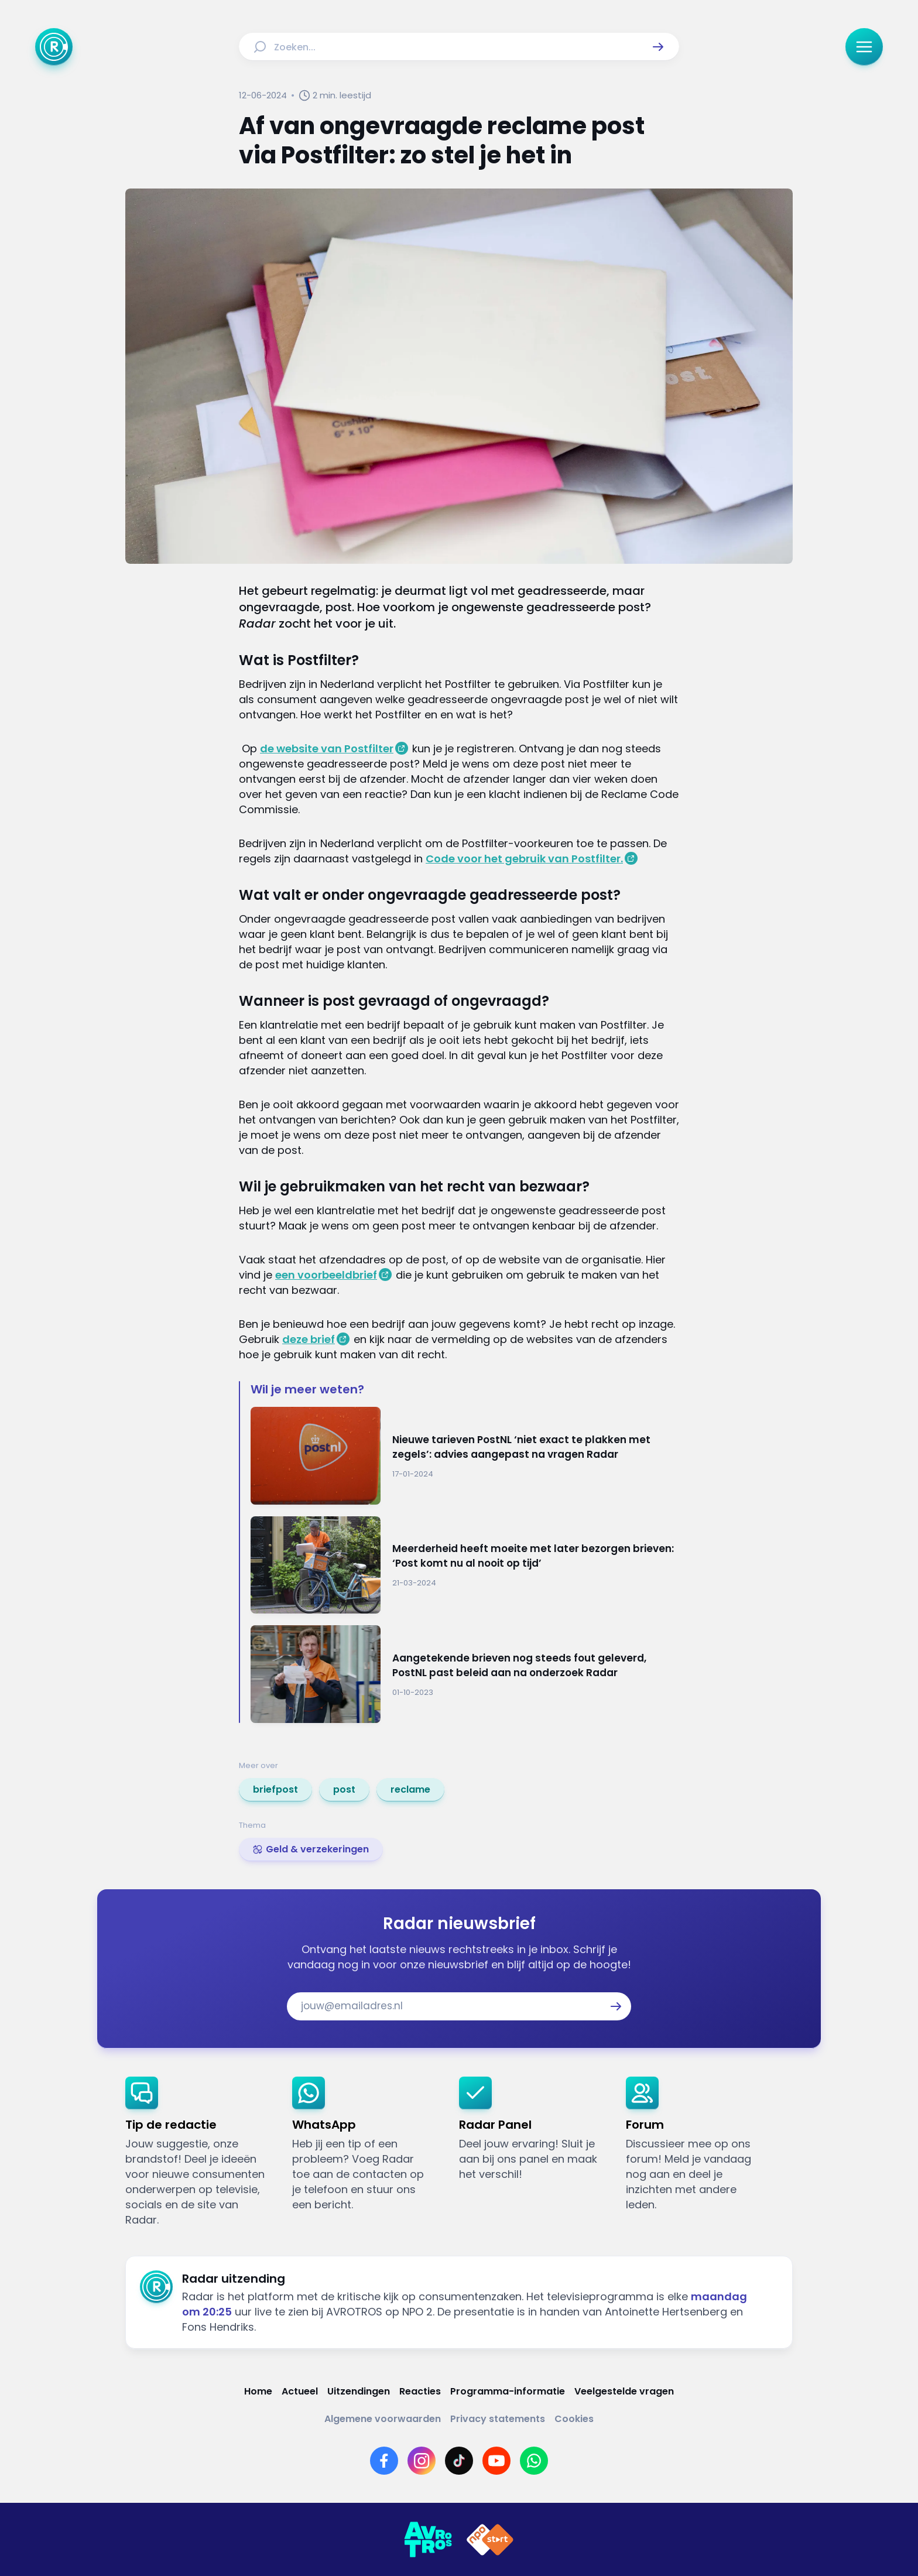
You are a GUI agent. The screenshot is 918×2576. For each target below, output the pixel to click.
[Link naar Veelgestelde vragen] (624, 2391)
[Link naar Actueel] (300, 2391)
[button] (658, 47)
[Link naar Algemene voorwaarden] (382, 2419)
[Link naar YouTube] (496, 2461)
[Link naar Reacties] (420, 2391)
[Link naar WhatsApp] (534, 2461)
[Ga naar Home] (54, 47)
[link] (275, 1789)
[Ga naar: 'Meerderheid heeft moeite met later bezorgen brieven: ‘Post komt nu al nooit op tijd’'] (465, 1565)
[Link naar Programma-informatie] (507, 2391)
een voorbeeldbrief (326, 1275)
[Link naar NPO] (490, 2540)
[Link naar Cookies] (574, 2419)
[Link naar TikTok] (459, 2461)
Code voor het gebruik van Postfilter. (524, 858)
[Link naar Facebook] (384, 2461)
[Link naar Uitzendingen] (358, 2391)
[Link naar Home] (258, 2391)
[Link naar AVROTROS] (428, 2540)
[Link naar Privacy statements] (497, 2419)
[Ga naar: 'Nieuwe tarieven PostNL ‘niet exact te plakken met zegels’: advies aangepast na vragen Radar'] (465, 1456)
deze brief (308, 1339)
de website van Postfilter (326, 748)
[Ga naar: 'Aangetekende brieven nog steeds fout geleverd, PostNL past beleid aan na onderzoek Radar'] (465, 1674)
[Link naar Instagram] (421, 2461)
